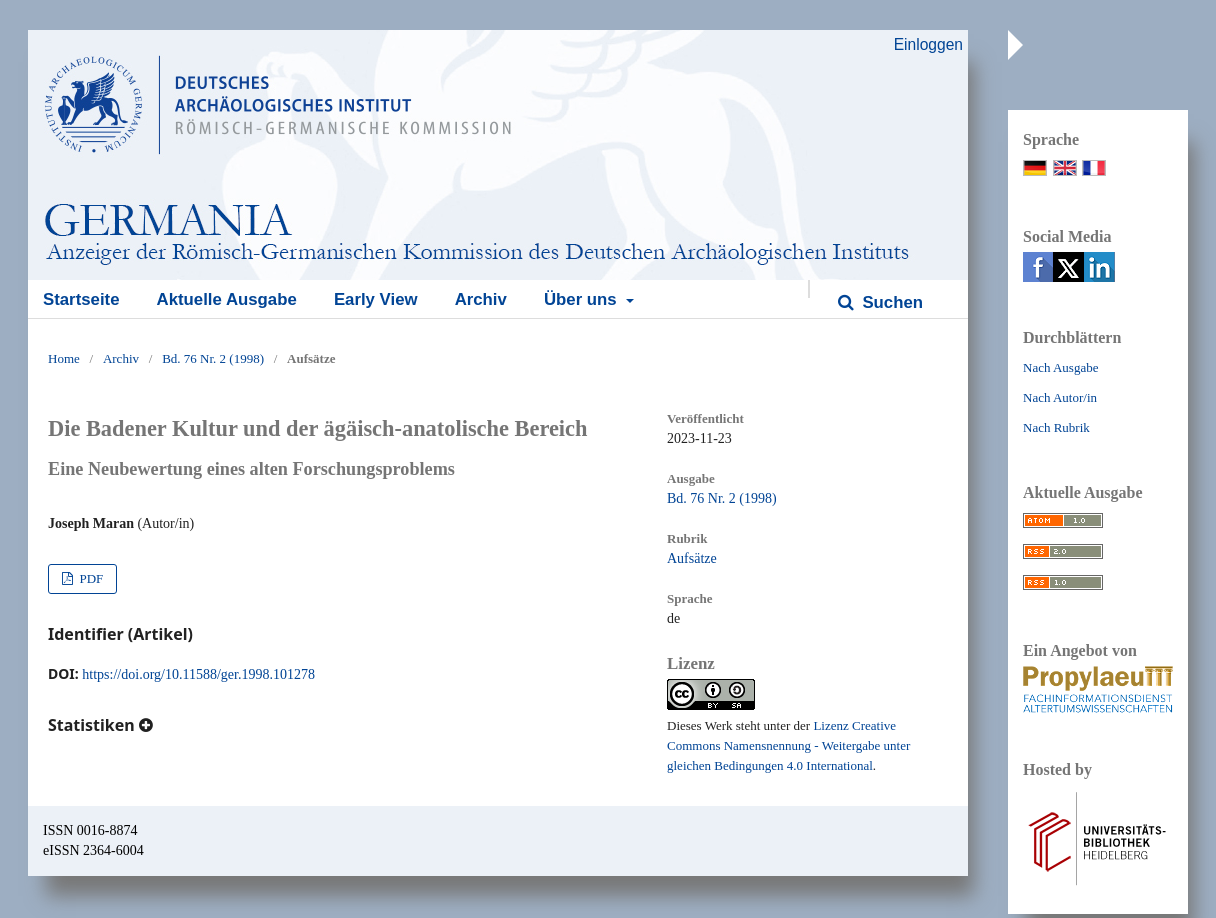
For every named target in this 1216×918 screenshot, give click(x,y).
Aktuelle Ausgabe (227, 299)
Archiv (481, 299)
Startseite (81, 299)
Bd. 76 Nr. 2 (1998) (213, 358)
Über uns (582, 299)
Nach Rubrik (1056, 427)
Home (64, 358)
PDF (89, 578)
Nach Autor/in (1060, 397)
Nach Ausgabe (1060, 367)
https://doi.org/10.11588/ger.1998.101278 (198, 674)
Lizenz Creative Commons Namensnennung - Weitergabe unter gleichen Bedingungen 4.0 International (788, 745)
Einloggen (928, 44)
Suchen (890, 302)
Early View (376, 299)
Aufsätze (692, 558)
